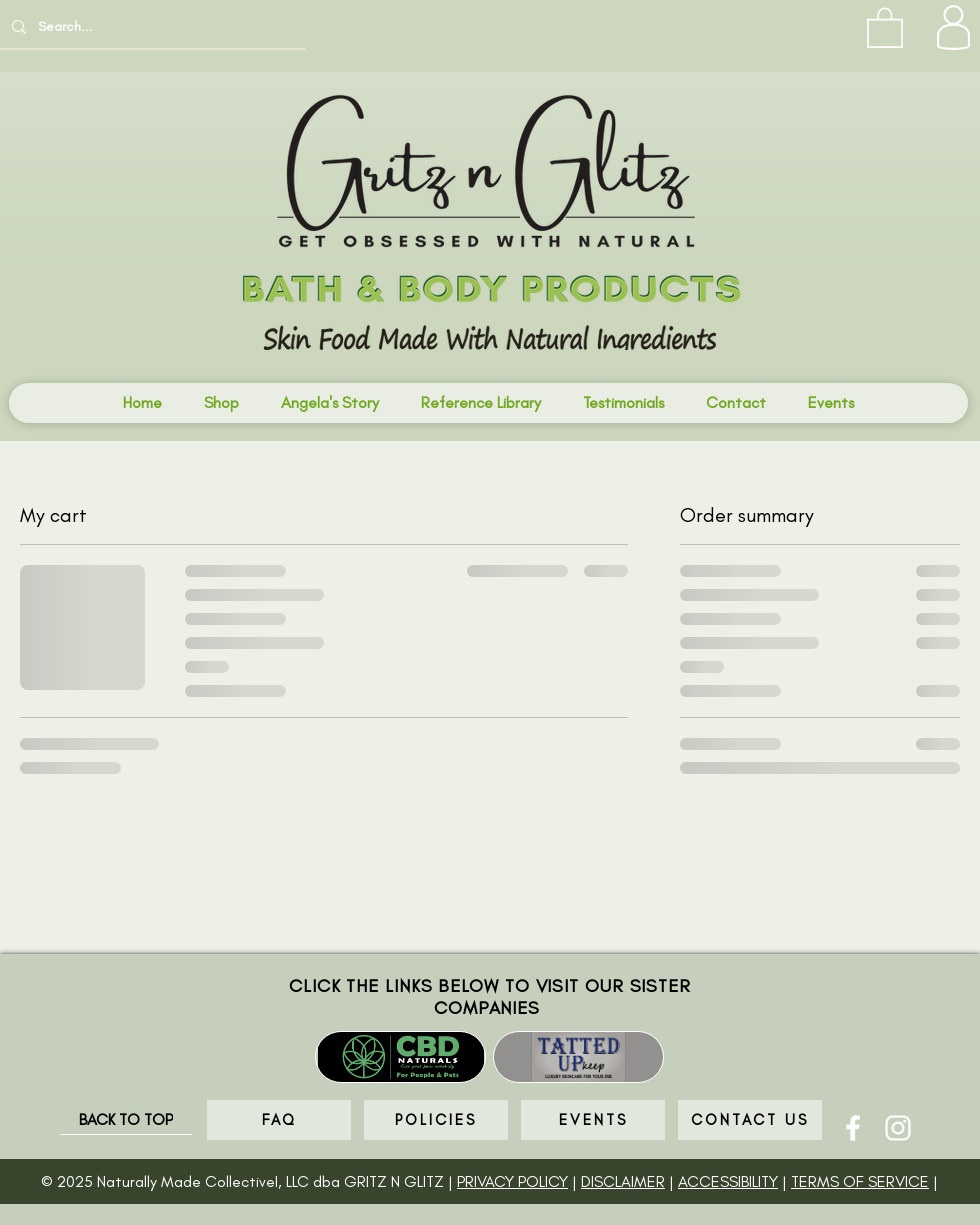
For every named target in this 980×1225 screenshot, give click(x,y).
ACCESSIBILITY (728, 1181)
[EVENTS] (593, 1120)
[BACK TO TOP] (126, 1120)
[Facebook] (853, 1128)
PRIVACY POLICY (512, 1181)
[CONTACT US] (750, 1120)
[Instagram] (898, 1128)
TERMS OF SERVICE (860, 1181)
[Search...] (150, 26)
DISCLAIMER (623, 1181)
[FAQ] (279, 1120)
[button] (885, 26)
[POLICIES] (436, 1120)
